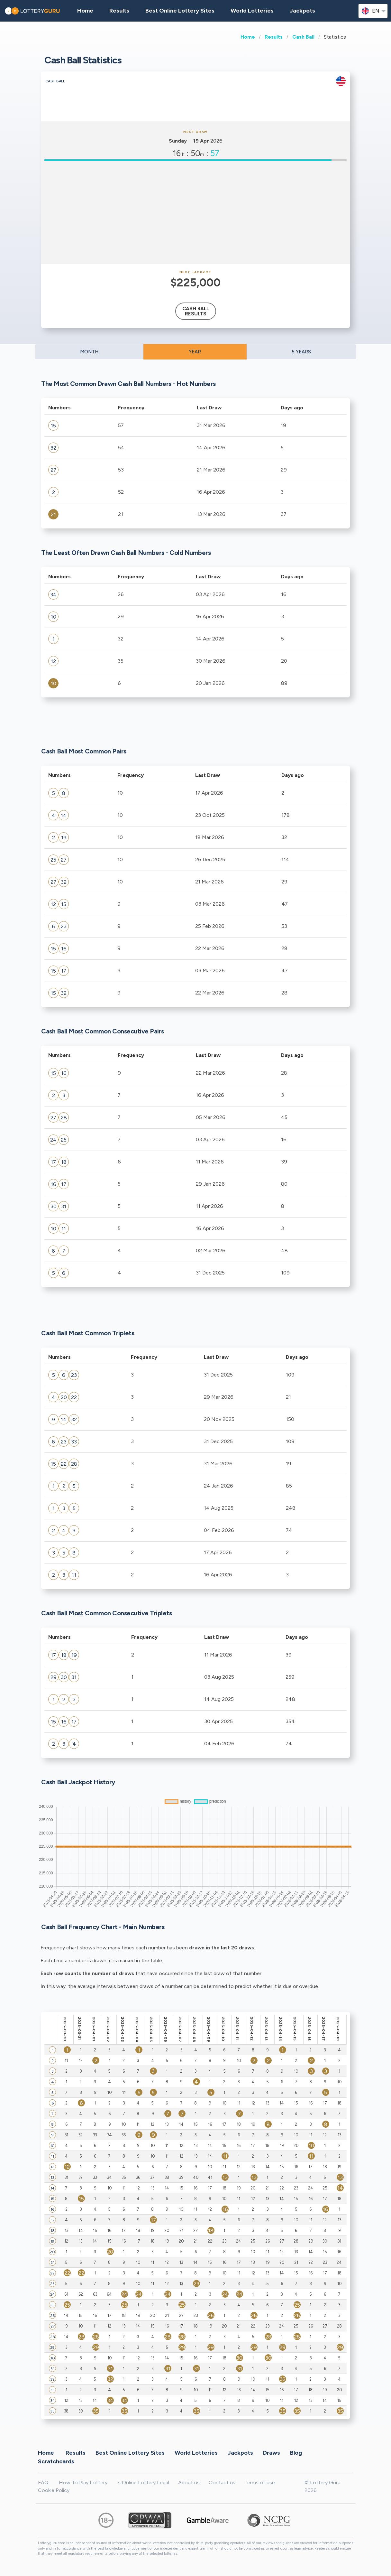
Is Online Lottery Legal (142, 2482)
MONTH (89, 352)
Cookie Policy (53, 2490)
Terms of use (259, 2482)
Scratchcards (56, 2461)
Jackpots (302, 10)
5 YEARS (301, 352)
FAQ (43, 2482)
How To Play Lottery (83, 2482)
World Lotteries (252, 10)
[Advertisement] (195, 212)
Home (248, 37)
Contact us (222, 2482)
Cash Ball (303, 37)
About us (189, 2482)
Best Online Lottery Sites (179, 10)
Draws (271, 2452)
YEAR (195, 352)
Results (274, 37)
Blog (296, 2452)
